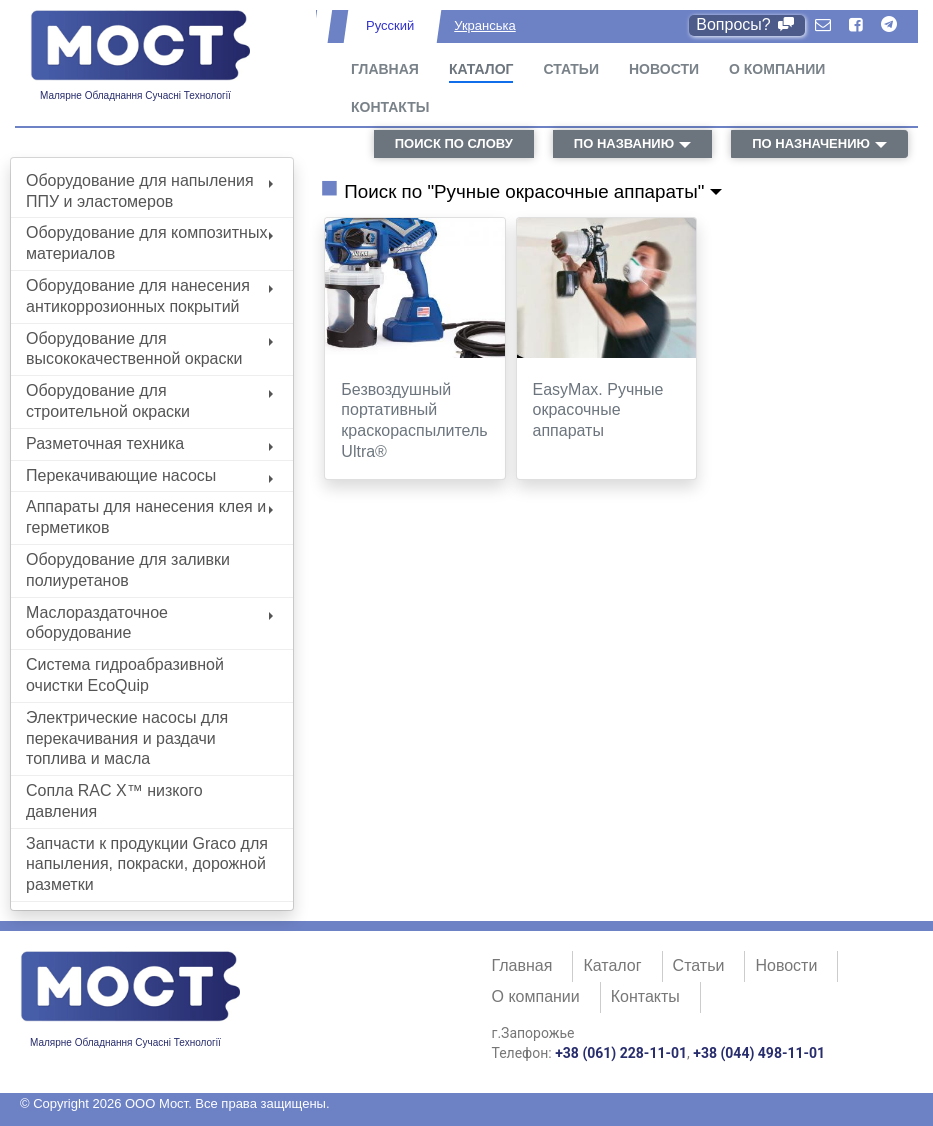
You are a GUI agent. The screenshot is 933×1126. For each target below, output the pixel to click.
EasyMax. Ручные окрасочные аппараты (598, 410)
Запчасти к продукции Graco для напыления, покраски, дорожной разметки (147, 864)
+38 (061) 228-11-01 (621, 1053)
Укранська (484, 25)
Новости (664, 69)
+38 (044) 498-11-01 (759, 1053)
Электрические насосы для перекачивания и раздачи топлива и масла (127, 738)
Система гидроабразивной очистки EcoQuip (125, 675)
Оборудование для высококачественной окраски (149, 349)
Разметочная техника (149, 443)
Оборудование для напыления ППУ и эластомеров (149, 191)
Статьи (571, 69)
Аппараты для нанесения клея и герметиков (149, 517)
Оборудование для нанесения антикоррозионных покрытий (149, 296)
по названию (624, 143)
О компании (777, 69)
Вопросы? (746, 24)
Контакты (390, 107)
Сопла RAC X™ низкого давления (114, 801)
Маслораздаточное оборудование (149, 623)
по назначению (811, 143)
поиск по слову (454, 143)
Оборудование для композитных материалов (149, 243)
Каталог (481, 69)
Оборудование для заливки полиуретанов (128, 570)
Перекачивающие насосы (149, 475)
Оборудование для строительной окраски (149, 401)
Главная (385, 69)
